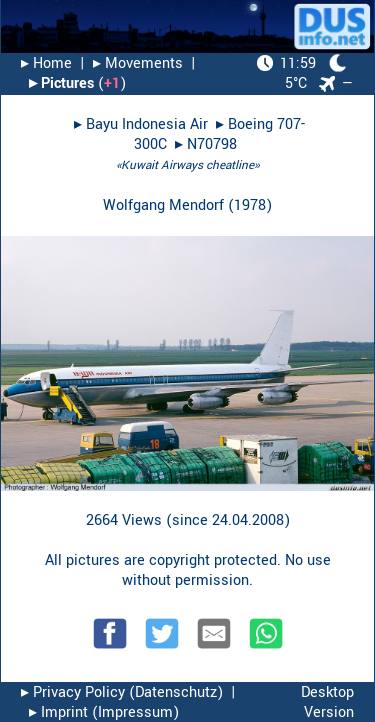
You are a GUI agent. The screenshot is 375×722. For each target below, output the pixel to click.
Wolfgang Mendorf (163, 205)
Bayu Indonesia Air (147, 124)
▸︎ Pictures (61, 83)
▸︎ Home (46, 63)
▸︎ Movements (138, 63)
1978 (250, 205)
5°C (302, 73)
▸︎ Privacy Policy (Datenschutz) (122, 692)
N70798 (212, 144)
